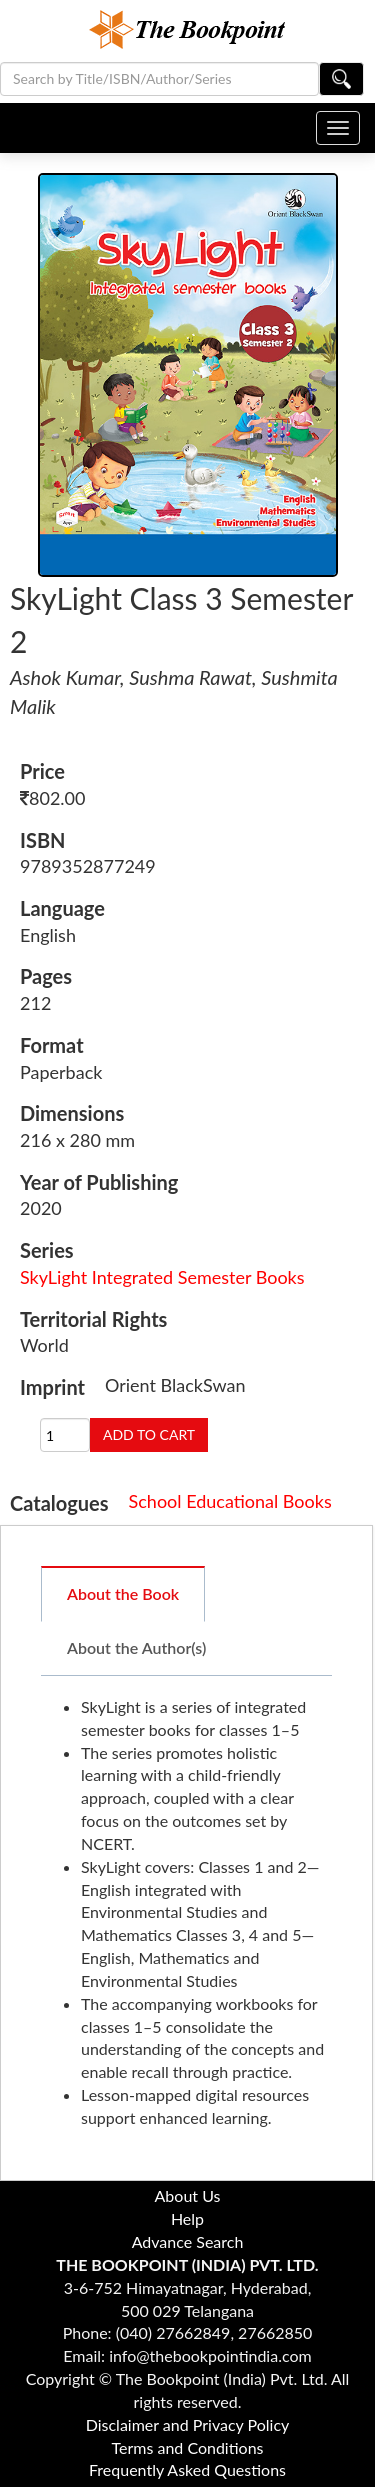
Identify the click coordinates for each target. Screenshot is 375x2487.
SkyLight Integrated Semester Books (162, 1277)
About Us (188, 2195)
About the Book (123, 1593)
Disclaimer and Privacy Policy (188, 2424)
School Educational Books (230, 1501)
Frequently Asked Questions (187, 2469)
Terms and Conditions (188, 2447)
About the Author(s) (136, 1647)
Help (187, 2218)
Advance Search (188, 2241)
